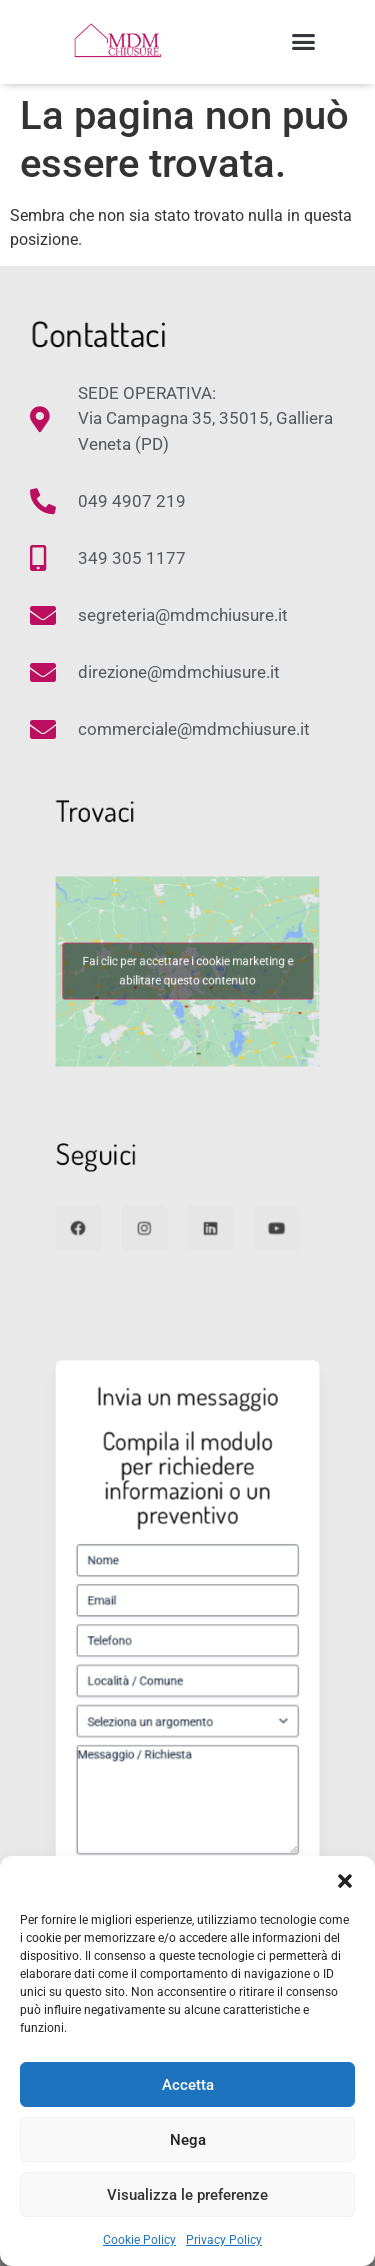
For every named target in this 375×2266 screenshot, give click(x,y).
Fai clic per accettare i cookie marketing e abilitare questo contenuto (187, 971)
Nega (188, 2140)
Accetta (188, 2085)
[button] (345, 1881)
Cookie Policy (139, 2240)
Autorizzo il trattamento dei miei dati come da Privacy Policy (193, 1792)
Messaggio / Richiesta (188, 1742)
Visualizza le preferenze (187, 2195)
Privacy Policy (224, 2240)
